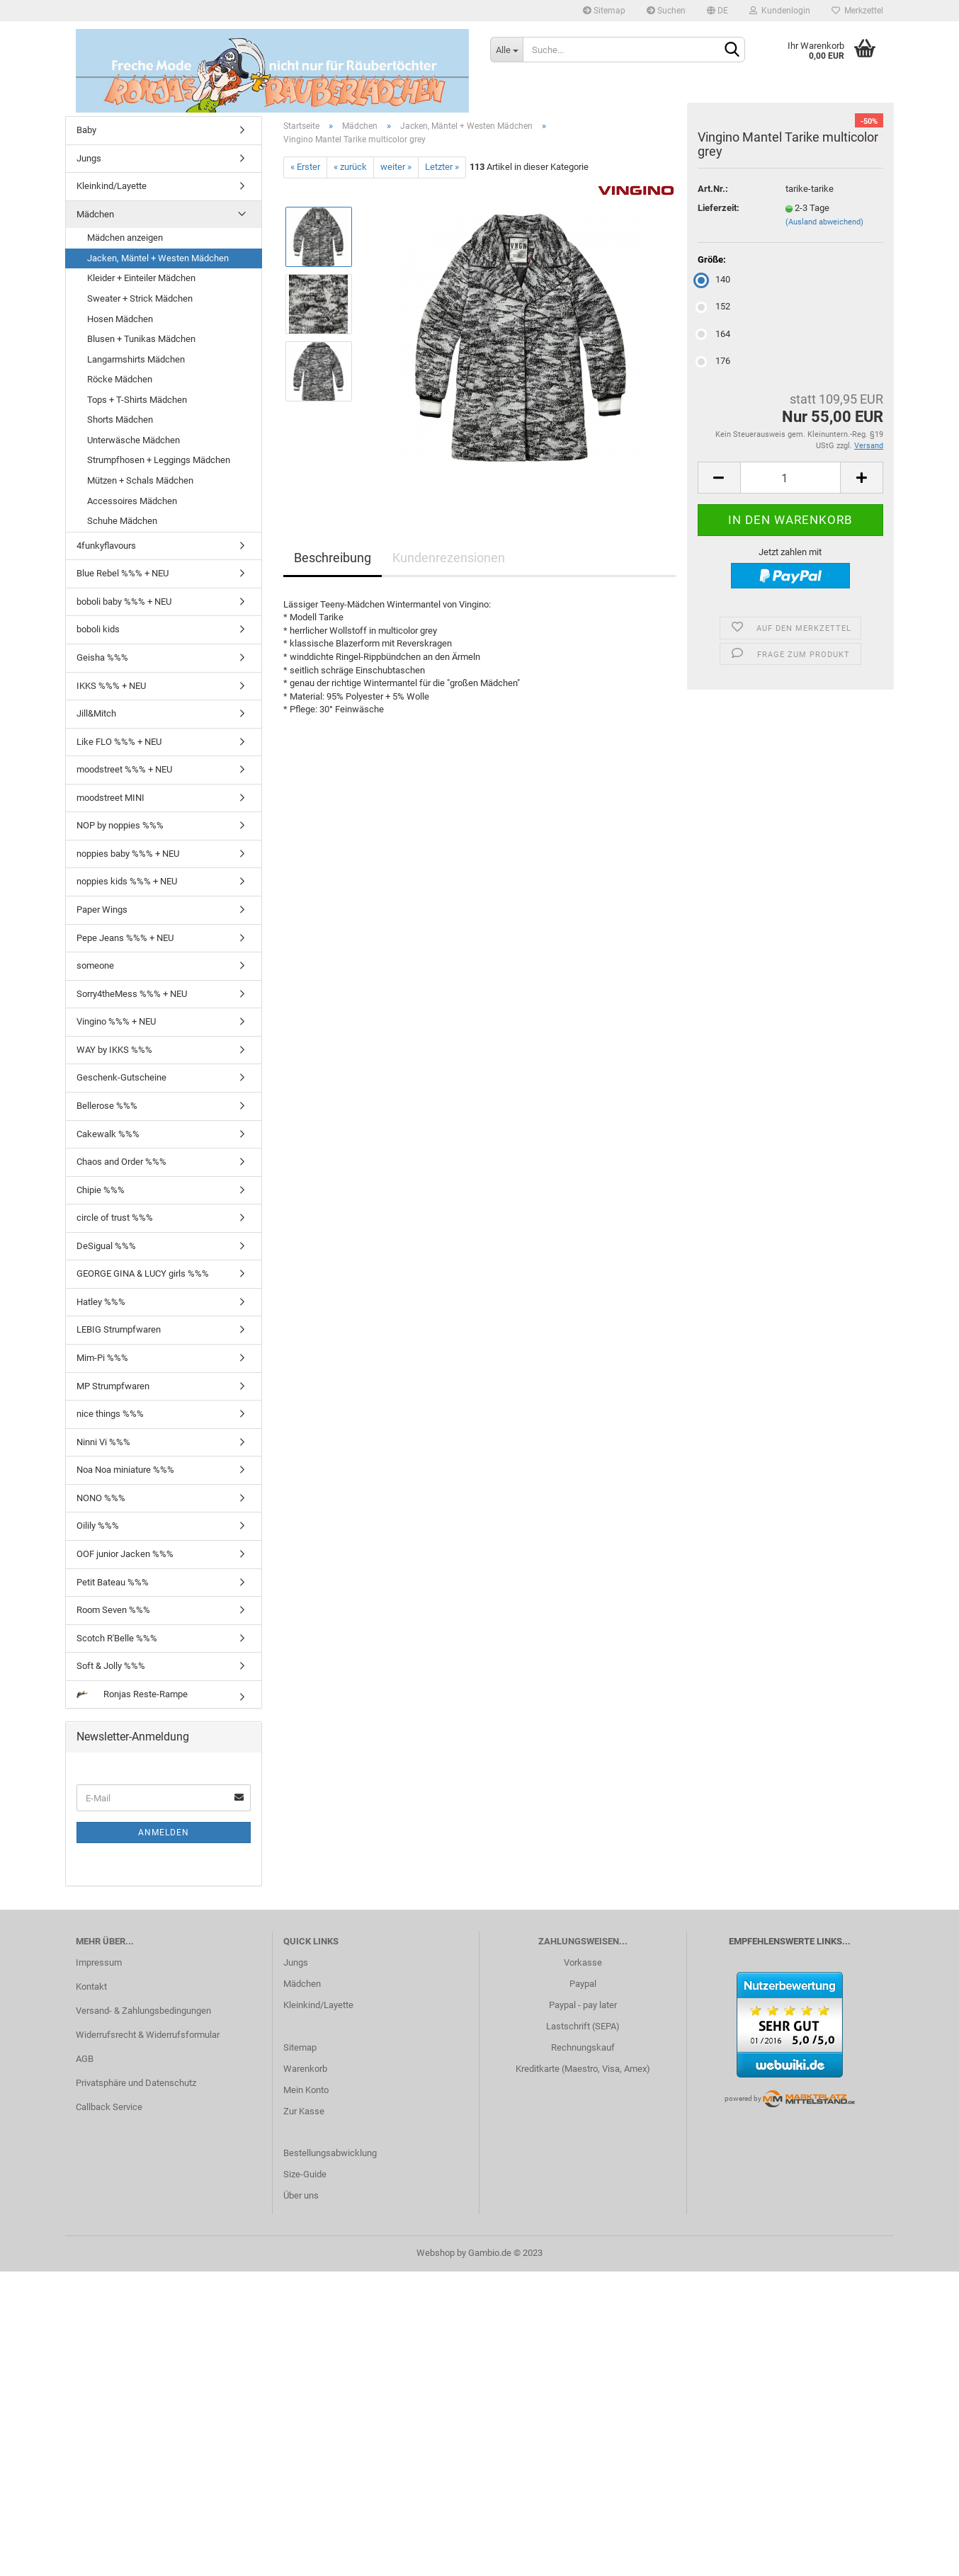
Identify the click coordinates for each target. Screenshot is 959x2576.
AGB (84, 2058)
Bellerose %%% (106, 1105)
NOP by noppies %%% (120, 825)
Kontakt (91, 1986)
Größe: (712, 259)
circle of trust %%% (114, 1217)
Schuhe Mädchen (122, 520)
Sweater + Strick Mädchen (140, 298)
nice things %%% (110, 1413)
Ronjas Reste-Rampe (132, 1694)
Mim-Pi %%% (102, 1357)
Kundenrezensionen (448, 557)
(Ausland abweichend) (824, 222)
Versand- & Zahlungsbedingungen (143, 2010)
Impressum (99, 1962)
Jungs (88, 158)
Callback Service (109, 2107)
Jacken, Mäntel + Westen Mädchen (158, 258)
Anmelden (163, 1832)
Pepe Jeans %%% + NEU (125, 938)
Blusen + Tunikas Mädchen (141, 339)
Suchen (666, 11)
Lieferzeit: (718, 208)
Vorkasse (583, 1962)
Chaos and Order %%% (121, 1161)
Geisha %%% (102, 657)
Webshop (435, 2252)
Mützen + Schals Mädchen (140, 480)
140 (714, 279)
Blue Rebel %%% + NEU (122, 573)
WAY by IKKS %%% (114, 1049)
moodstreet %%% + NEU (124, 769)
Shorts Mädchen (120, 419)
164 (714, 334)
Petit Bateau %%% (112, 1582)
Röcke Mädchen (119, 379)
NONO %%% (100, 1498)
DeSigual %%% (106, 1246)
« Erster (305, 166)
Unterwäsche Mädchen (133, 440)
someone (95, 965)
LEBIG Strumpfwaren (118, 1329)
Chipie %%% (100, 1190)
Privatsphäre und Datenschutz (136, 2083)
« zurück (350, 166)
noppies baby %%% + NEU (127, 853)
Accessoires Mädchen (132, 501)
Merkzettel (857, 11)
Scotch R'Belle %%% (116, 1638)
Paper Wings (101, 909)
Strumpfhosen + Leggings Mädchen (158, 460)
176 (714, 360)
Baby (86, 130)
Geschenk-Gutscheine (121, 1077)
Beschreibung (332, 557)
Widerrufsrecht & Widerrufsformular (148, 2034)
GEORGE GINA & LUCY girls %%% (142, 1273)
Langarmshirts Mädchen (136, 359)
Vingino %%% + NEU (116, 1021)
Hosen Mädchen (120, 319)
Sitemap (604, 11)
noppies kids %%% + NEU (126, 881)
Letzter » (442, 166)
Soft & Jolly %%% (110, 1665)
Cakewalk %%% (108, 1134)
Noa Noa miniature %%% (125, 1469)
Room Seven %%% (113, 1610)
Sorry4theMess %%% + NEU (131, 993)
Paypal (582, 1983)
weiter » (396, 166)
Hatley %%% (100, 1301)
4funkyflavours (106, 545)
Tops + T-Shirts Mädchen (137, 399)
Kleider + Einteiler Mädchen (141, 278)
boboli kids (98, 629)
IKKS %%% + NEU (111, 685)
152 (714, 306)
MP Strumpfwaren (112, 1386)
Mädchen (95, 214)
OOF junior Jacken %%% (125, 1554)
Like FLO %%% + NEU (118, 741)
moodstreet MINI (110, 797)
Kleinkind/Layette (111, 186)
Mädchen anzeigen (125, 237)
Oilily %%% (97, 1525)
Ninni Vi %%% (103, 1442)
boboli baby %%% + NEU (123, 601)
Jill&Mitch (96, 713)
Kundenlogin (779, 11)
